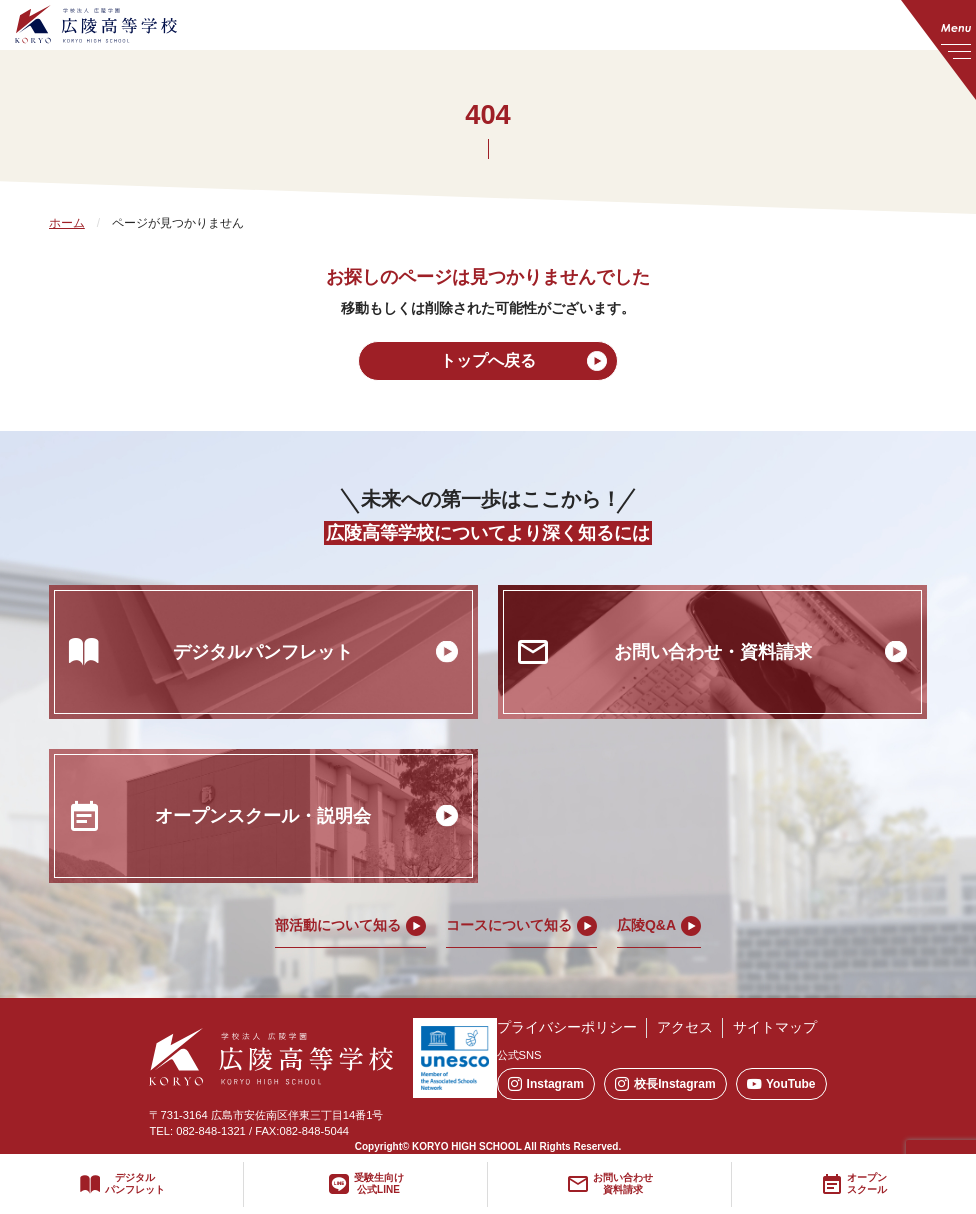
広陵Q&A (646, 925)
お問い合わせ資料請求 (623, 1184)
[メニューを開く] (938, 50)
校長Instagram (665, 1084)
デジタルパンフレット (135, 1184)
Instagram (546, 1084)
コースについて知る (509, 925)
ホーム (67, 223)
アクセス (685, 1027)
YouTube (781, 1084)
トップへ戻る (488, 360)
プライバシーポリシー (567, 1027)
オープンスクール (867, 1184)
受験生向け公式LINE (379, 1184)
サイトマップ (775, 1027)
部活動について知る (338, 925)
